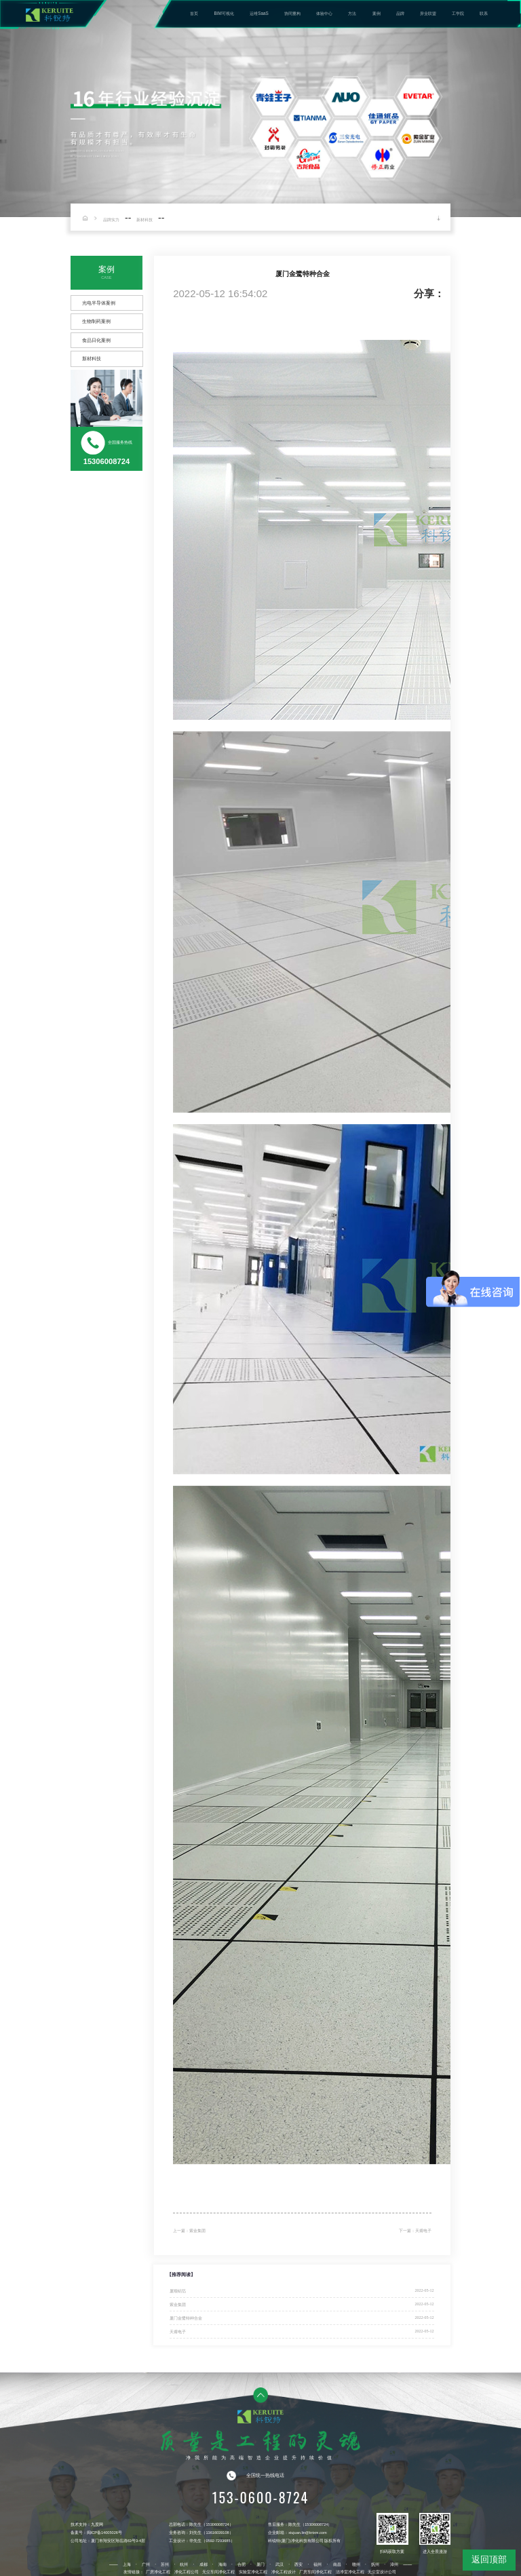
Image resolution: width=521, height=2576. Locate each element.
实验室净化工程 (253, 2572)
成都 (203, 2564)
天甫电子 (178, 2331)
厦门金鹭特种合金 (186, 2317)
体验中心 (324, 13)
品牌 (400, 13)
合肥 (241, 2564)
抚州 (375, 2564)
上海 (127, 2564)
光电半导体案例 (98, 303)
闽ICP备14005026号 (104, 2533)
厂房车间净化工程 (315, 2572)
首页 (194, 13)
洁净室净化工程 (350, 2572)
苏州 (165, 2564)
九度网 (97, 2524)
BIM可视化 (224, 13)
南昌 (337, 2564)
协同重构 (292, 13)
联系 (484, 13)
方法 (352, 13)
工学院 (458, 13)
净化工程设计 (283, 2572)
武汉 (279, 2564)
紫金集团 (178, 2304)
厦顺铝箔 (178, 2290)
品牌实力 (111, 219)
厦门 (260, 2564)
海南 (222, 2564)
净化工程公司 (186, 2572)
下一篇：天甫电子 (415, 2231)
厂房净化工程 (158, 2572)
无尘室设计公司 (382, 2572)
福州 (317, 2564)
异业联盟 (428, 13)
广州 (146, 2564)
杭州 (184, 2564)
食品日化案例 (96, 340)
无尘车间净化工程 (218, 2572)
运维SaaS (259, 13)
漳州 (394, 2564)
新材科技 (144, 219)
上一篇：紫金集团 (189, 2231)
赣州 (356, 2564)
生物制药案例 (96, 321)
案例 (376, 13)
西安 (298, 2564)
